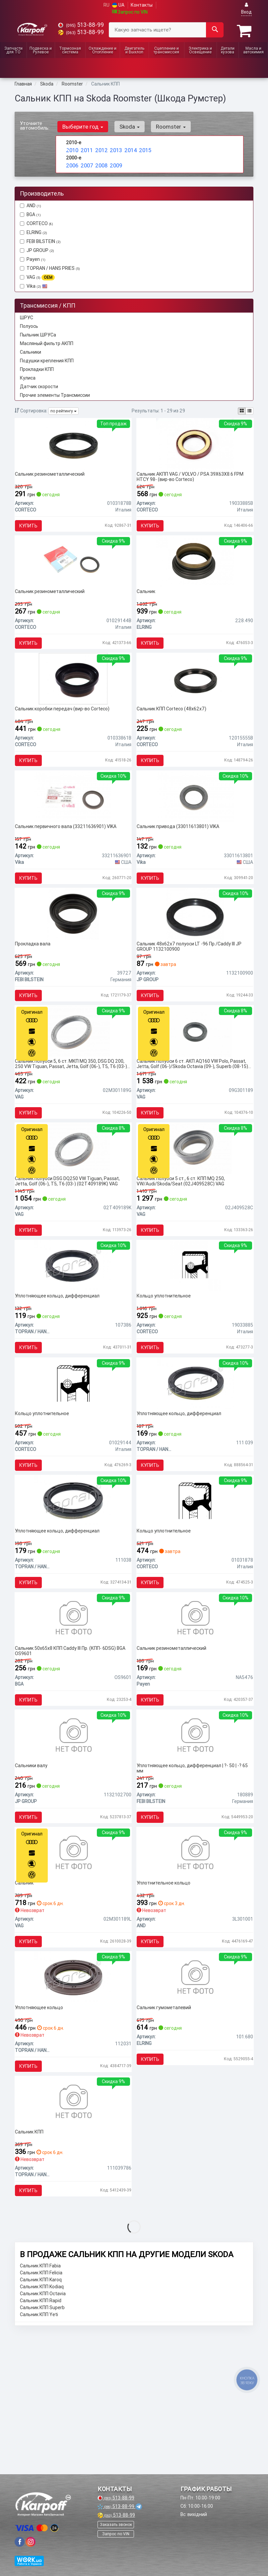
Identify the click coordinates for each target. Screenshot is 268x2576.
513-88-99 (81, 25)
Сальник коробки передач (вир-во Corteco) (65, 730)
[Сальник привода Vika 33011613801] (195, 826)
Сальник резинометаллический (53, 476)
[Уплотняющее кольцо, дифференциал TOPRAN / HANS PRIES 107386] (72, 1334)
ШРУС (26, 316)
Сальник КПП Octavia (43, 2435)
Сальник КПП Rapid (40, 2442)
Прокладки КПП (37, 368)
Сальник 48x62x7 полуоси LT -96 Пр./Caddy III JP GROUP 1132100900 (192, 986)
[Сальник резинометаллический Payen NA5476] (195, 1715)
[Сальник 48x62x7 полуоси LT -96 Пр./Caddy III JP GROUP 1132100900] (195, 953)
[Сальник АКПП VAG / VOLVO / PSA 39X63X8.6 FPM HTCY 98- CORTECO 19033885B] (195, 446)
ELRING (37, 231)
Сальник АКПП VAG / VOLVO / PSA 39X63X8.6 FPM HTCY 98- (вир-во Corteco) (193, 478)
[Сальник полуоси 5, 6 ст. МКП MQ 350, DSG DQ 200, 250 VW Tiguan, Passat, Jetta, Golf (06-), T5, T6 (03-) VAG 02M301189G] (73, 1080)
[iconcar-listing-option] (249, 409)
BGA (30, 213)
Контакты (142, 5)
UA (118, 5)
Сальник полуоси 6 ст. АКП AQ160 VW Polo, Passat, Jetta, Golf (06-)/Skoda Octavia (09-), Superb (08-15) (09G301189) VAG (194, 1113)
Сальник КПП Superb (42, 2449)
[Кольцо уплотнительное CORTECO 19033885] (195, 1334)
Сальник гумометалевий (167, 2133)
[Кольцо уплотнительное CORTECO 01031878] (195, 1588)
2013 (115, 148)
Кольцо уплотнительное (167, 1365)
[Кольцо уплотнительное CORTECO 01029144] (73, 1461)
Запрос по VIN (130, 12)
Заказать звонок (116, 2524)
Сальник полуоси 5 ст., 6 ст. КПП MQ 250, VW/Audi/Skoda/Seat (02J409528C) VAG (184, 1240)
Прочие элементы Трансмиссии (55, 393)
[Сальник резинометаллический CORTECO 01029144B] (72, 572)
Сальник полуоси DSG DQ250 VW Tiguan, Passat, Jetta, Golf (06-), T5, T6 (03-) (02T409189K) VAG (70, 1240)
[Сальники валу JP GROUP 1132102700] (73, 1842)
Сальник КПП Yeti (39, 2456)
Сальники (30, 350)
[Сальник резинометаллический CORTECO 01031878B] (73, 446)
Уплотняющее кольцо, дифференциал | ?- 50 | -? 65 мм (192, 1875)
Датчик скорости (39, 385)
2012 (100, 148)
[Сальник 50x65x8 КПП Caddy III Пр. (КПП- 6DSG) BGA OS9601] (73, 1715)
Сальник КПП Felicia (41, 2415)
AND (30, 204)
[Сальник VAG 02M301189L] (73, 1969)
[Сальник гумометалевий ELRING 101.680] (195, 2103)
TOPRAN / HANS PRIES (50, 267)
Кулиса (27, 376)
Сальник (149, 603)
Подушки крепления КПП (47, 359)
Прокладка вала (36, 984)
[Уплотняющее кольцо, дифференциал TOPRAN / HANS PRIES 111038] (72, 1588)
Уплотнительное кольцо (167, 2000)
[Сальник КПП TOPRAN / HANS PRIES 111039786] (73, 2237)
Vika (33, 284)
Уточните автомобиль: (34, 124)
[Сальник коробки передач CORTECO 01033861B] (73, 699)
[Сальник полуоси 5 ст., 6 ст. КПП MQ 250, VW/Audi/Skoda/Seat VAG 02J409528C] (195, 1207)
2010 (71, 148)
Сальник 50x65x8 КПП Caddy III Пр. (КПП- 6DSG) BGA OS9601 (68, 1748)
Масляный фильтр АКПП (46, 342)
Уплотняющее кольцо (42, 2133)
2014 (130, 148)
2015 (144, 148)
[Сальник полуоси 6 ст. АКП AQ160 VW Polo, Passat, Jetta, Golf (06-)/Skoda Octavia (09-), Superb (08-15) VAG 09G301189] (195, 1080)
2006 (71, 162)
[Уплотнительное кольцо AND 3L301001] (195, 1969)
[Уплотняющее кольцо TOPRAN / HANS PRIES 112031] (72, 2103)
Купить (32, 528)
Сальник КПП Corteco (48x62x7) (175, 730)
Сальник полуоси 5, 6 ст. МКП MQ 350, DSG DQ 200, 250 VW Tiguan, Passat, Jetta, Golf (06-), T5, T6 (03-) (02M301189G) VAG (73, 1113)
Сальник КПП (32, 2267)
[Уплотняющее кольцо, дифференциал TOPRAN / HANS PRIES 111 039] (195, 1461)
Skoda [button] (124, 125)
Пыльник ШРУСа (38, 333)
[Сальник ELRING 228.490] (195, 572)
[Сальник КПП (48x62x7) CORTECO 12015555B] (195, 699)
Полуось (29, 325)
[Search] (215, 29)
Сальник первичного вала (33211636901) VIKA (69, 857)
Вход (246, 8)
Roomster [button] (162, 125)
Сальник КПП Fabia (40, 2408)
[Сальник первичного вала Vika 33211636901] (72, 826)
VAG (37, 275)
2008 (100, 162)
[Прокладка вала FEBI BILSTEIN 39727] (73, 953)
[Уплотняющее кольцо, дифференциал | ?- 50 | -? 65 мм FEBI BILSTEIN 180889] (195, 1842)
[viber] (20, 2542)
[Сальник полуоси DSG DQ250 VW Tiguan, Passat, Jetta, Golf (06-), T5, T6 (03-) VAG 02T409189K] (73, 1207)
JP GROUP (37, 249)
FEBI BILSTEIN (44, 240)
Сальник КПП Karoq (41, 2422)
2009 (115, 162)
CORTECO (36, 222)
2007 (86, 162)
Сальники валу (34, 1873)
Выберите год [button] (81, 125)
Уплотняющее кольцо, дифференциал (60, 1365)
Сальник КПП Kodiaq (42, 2428)
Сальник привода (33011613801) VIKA (181, 857)
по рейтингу (63, 409)
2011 (86, 148)
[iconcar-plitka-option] (242, 409)
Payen (32, 258)
